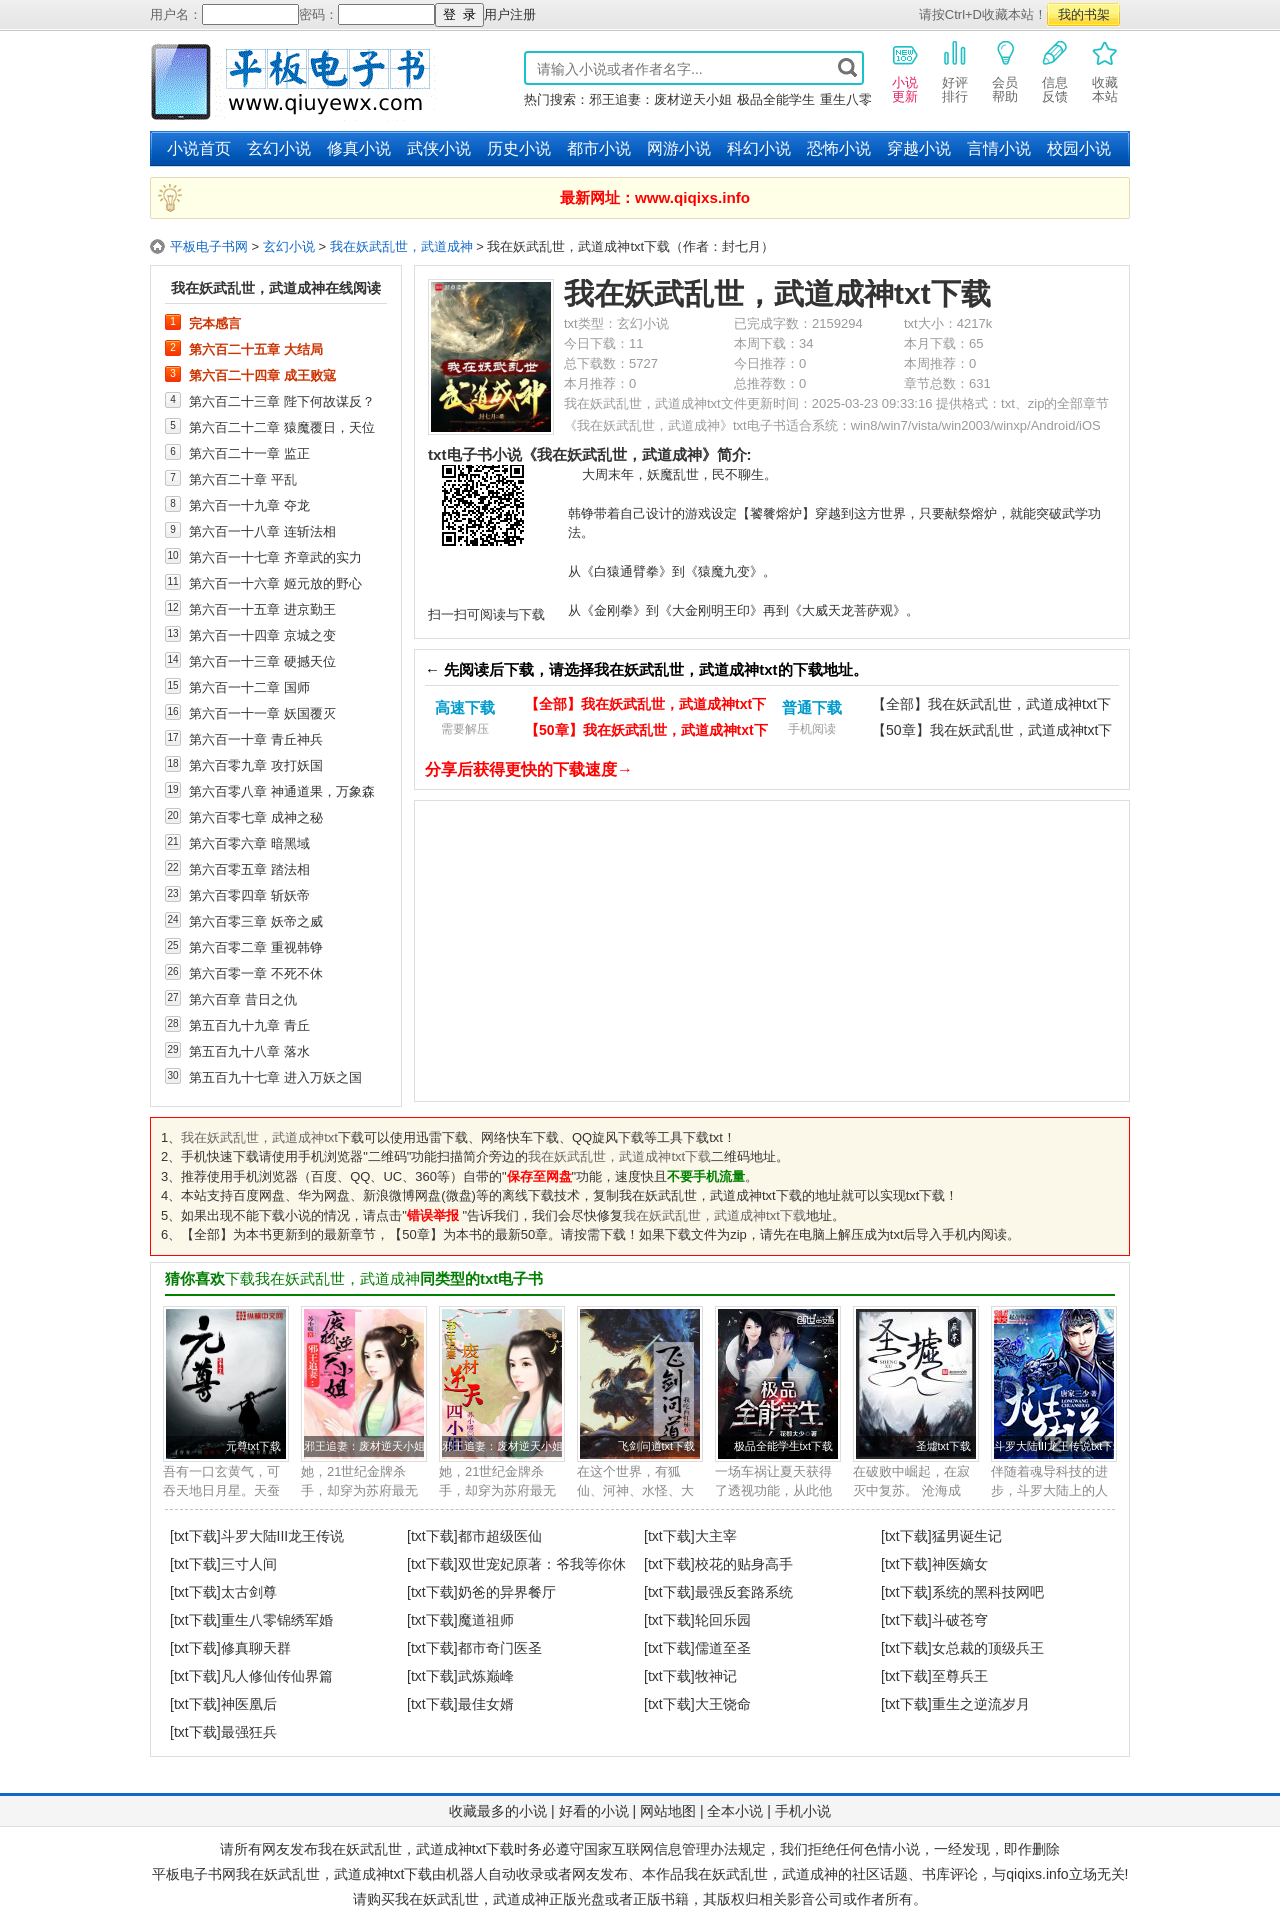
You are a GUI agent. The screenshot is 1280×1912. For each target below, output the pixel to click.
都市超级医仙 (500, 1536)
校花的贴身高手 (744, 1564)
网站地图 (668, 1811)
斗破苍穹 (960, 1620)
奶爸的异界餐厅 (507, 1592)
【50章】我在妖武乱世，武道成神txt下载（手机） (992, 732)
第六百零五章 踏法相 (249, 869)
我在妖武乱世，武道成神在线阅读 (276, 288)
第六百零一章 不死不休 (256, 973)
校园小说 (1079, 148)
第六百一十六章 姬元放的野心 (275, 583)
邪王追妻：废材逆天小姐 (660, 99)
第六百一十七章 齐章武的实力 (275, 557)
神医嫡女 (960, 1564)
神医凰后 (249, 1704)
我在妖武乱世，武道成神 (401, 246)
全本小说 (735, 1811)
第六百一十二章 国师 (249, 687)
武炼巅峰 (486, 1676)
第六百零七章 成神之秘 (256, 817)
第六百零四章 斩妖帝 (249, 895)
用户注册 (510, 14)
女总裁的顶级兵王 (988, 1648)
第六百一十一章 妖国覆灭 (262, 713)
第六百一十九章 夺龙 (249, 505)
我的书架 (1084, 14)
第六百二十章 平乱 (243, 479)
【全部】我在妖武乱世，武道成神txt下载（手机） (991, 706)
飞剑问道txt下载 (656, 1446)
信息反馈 (1055, 71)
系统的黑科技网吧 (988, 1592)
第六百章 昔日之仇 (243, 999)
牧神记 (716, 1676)
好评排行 (955, 71)
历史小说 (519, 148)
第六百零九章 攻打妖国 (256, 765)
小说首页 (199, 148)
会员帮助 (1005, 71)
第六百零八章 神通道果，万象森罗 (282, 791)
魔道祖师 (486, 1620)
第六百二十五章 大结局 (256, 349)
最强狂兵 (249, 1732)
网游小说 (679, 148)
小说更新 (905, 71)
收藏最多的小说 (498, 1811)
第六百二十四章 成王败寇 (262, 375)
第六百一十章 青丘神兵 (256, 739)
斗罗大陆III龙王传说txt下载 (1059, 1446)
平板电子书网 (209, 246)
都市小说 (599, 148)
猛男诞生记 (967, 1536)
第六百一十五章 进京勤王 (262, 609)
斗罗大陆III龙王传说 (283, 1536)
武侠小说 (439, 148)
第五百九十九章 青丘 (249, 1025)
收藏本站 (1105, 71)
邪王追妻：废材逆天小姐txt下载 (381, 1446)
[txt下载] (195, 1536)
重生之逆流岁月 (981, 1704)
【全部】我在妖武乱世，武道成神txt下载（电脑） (645, 706)
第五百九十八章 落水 (249, 1051)
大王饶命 (723, 1704)
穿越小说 (919, 148)
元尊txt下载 (253, 1446)
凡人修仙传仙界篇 (277, 1676)
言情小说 (999, 148)
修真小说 (359, 148)
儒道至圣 (723, 1648)
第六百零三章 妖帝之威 (256, 921)
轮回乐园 (723, 1620)
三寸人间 (249, 1564)
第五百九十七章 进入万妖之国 (275, 1077)
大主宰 (716, 1536)
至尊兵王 (960, 1676)
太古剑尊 (249, 1592)
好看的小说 (594, 1811)
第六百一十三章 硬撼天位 (262, 661)
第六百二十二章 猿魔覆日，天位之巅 (282, 427)
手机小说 (803, 1811)
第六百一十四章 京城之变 (262, 635)
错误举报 (433, 1215)
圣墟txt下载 (943, 1446)
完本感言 (215, 323)
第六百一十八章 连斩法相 (262, 531)
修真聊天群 (256, 1648)
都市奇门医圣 (500, 1648)
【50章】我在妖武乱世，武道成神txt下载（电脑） (646, 732)
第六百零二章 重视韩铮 (256, 947)
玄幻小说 (279, 148)
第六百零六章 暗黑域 (249, 843)
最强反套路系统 (744, 1592)
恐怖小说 (839, 148)
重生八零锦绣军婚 (277, 1620)
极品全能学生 (776, 99)
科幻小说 (759, 148)
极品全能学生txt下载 (783, 1446)
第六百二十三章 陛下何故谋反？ (282, 401)
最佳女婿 (486, 1704)
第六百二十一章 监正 (249, 453)
